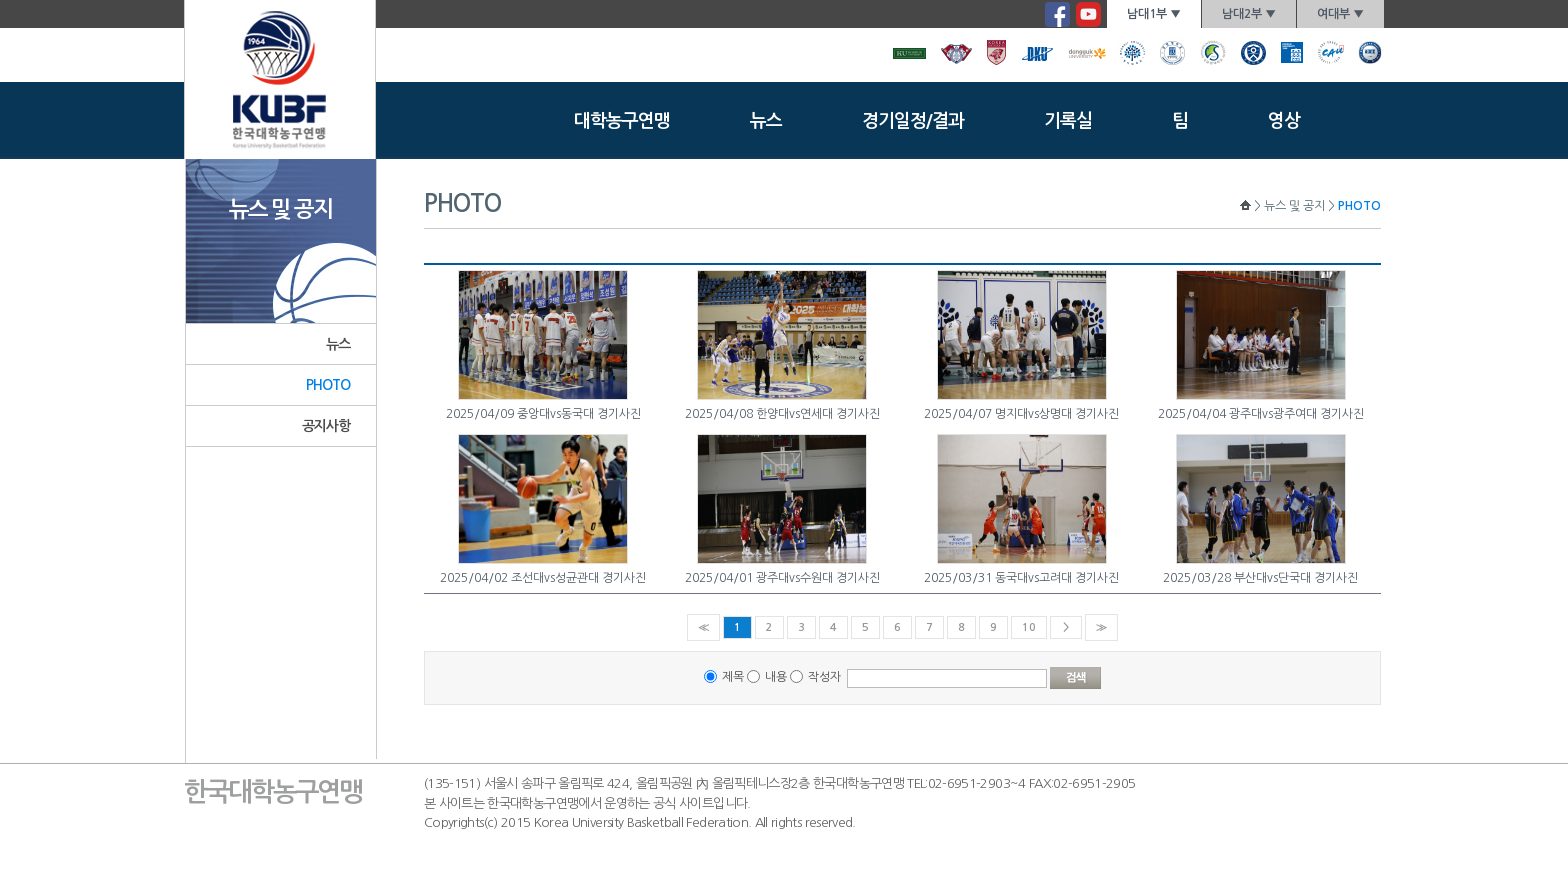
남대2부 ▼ (1249, 14)
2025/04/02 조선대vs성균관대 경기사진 (543, 578)
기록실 (1068, 121)
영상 (1284, 121)
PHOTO (328, 385)
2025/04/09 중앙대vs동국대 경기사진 (543, 414)
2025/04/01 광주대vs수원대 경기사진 (782, 578)
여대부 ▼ (1340, 14)
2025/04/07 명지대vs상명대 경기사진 (1021, 414)
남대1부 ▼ (1154, 14)
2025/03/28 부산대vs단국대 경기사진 (1260, 578)
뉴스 (766, 121)
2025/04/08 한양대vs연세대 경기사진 (782, 414)
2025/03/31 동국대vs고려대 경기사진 (1021, 578)
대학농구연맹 (622, 121)
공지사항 (326, 426)
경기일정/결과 (913, 121)
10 (1029, 627)
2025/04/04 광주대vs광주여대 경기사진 (1261, 414)
